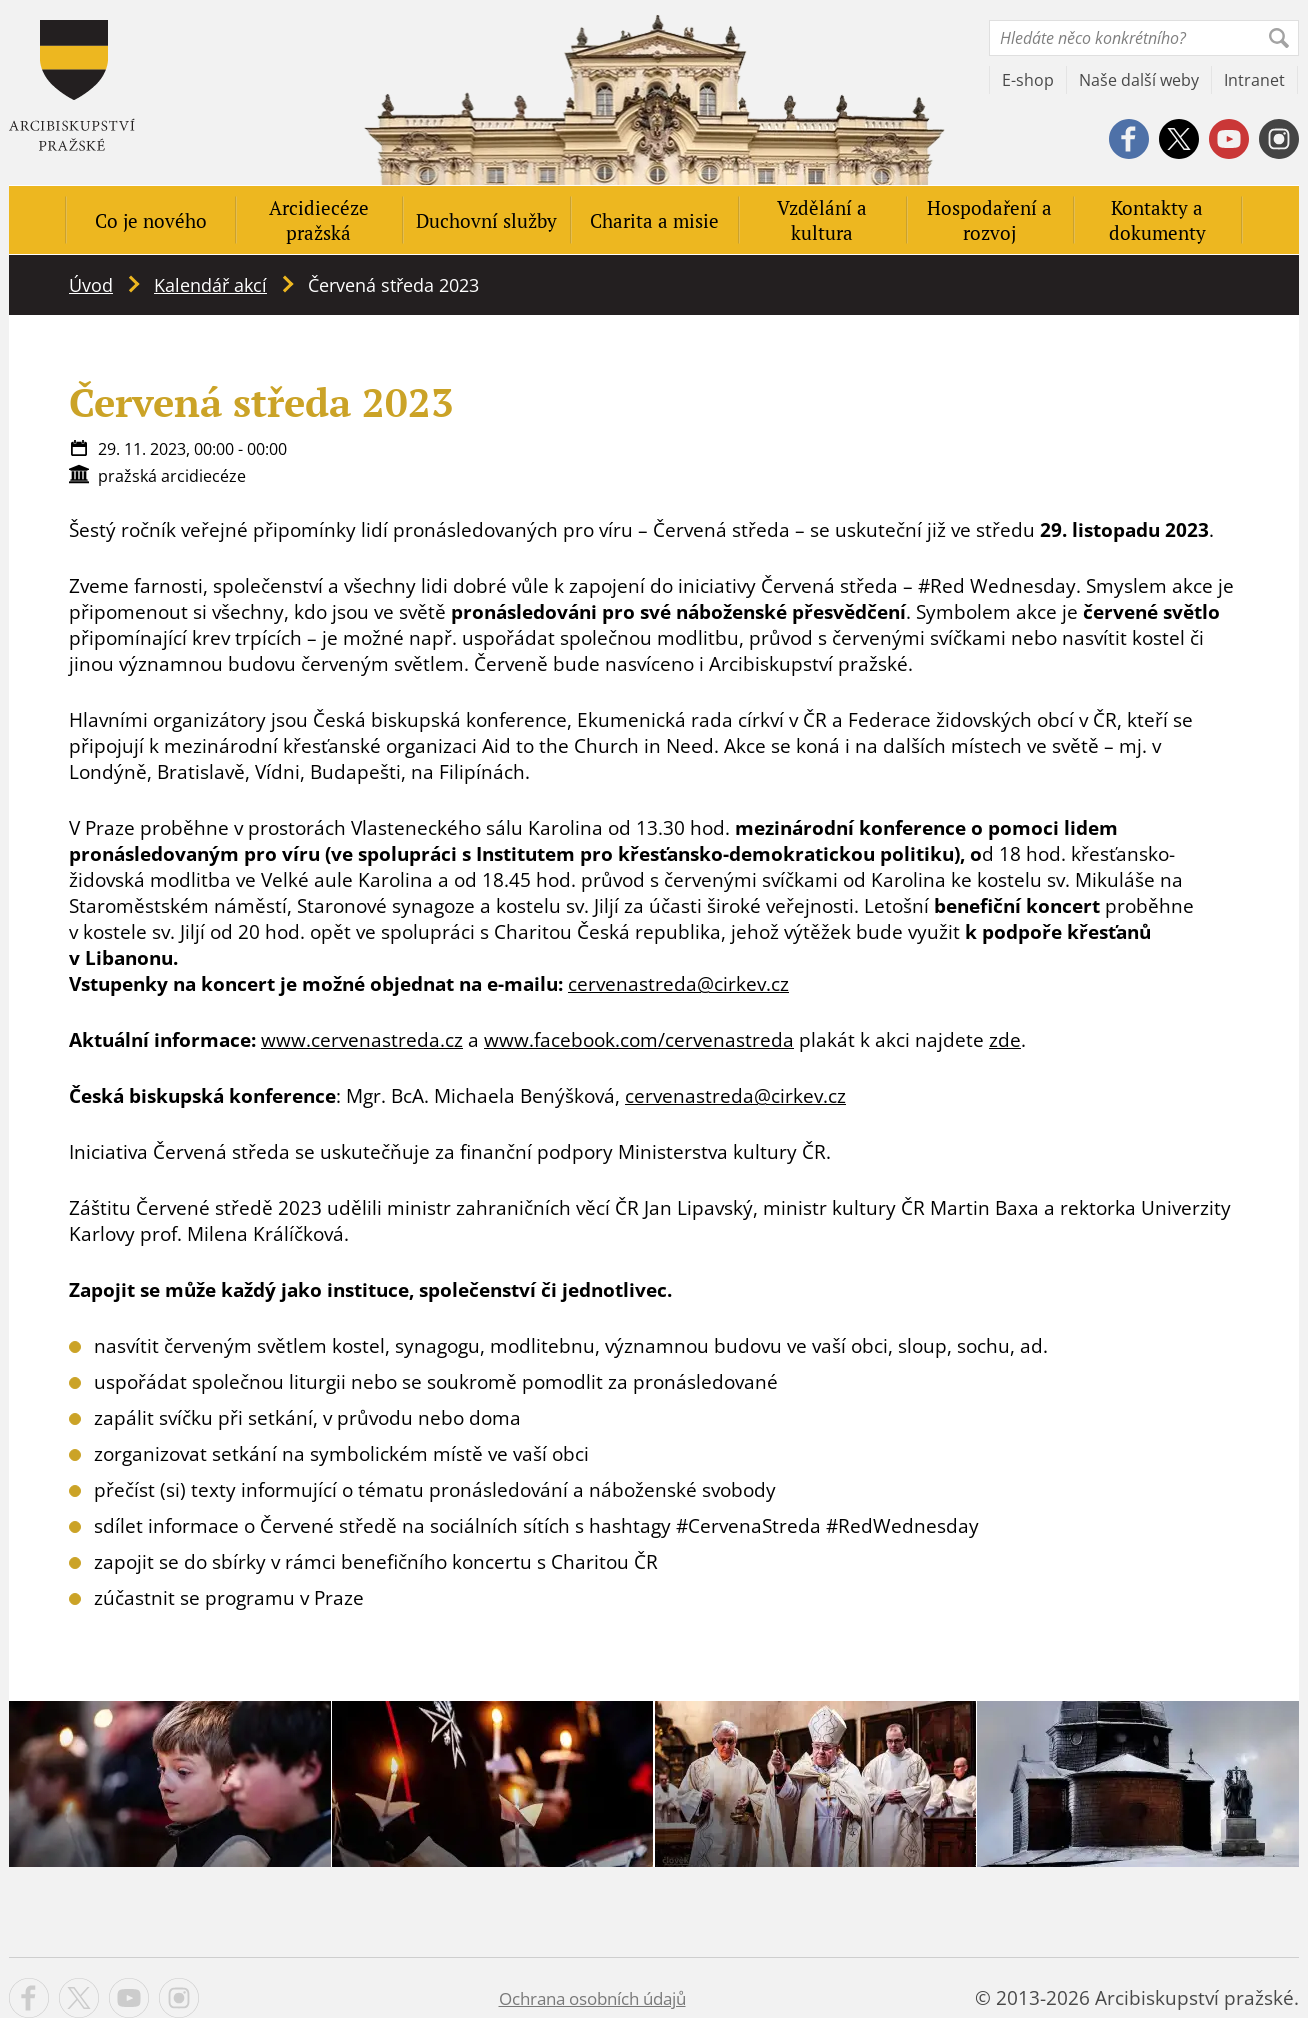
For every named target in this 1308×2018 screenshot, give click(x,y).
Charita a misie (654, 220)
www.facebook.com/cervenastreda (639, 1040)
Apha (72, 85)
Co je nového (151, 220)
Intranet (1254, 80)
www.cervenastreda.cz (362, 1040)
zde (1005, 1040)
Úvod (91, 285)
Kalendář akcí (210, 285)
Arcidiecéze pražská (319, 220)
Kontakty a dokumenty (1157, 220)
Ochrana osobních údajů (592, 1998)
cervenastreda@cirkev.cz (678, 984)
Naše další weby (1139, 80)
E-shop (1028, 80)
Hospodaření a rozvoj (989, 220)
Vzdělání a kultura (822, 220)
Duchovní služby (486, 220)
